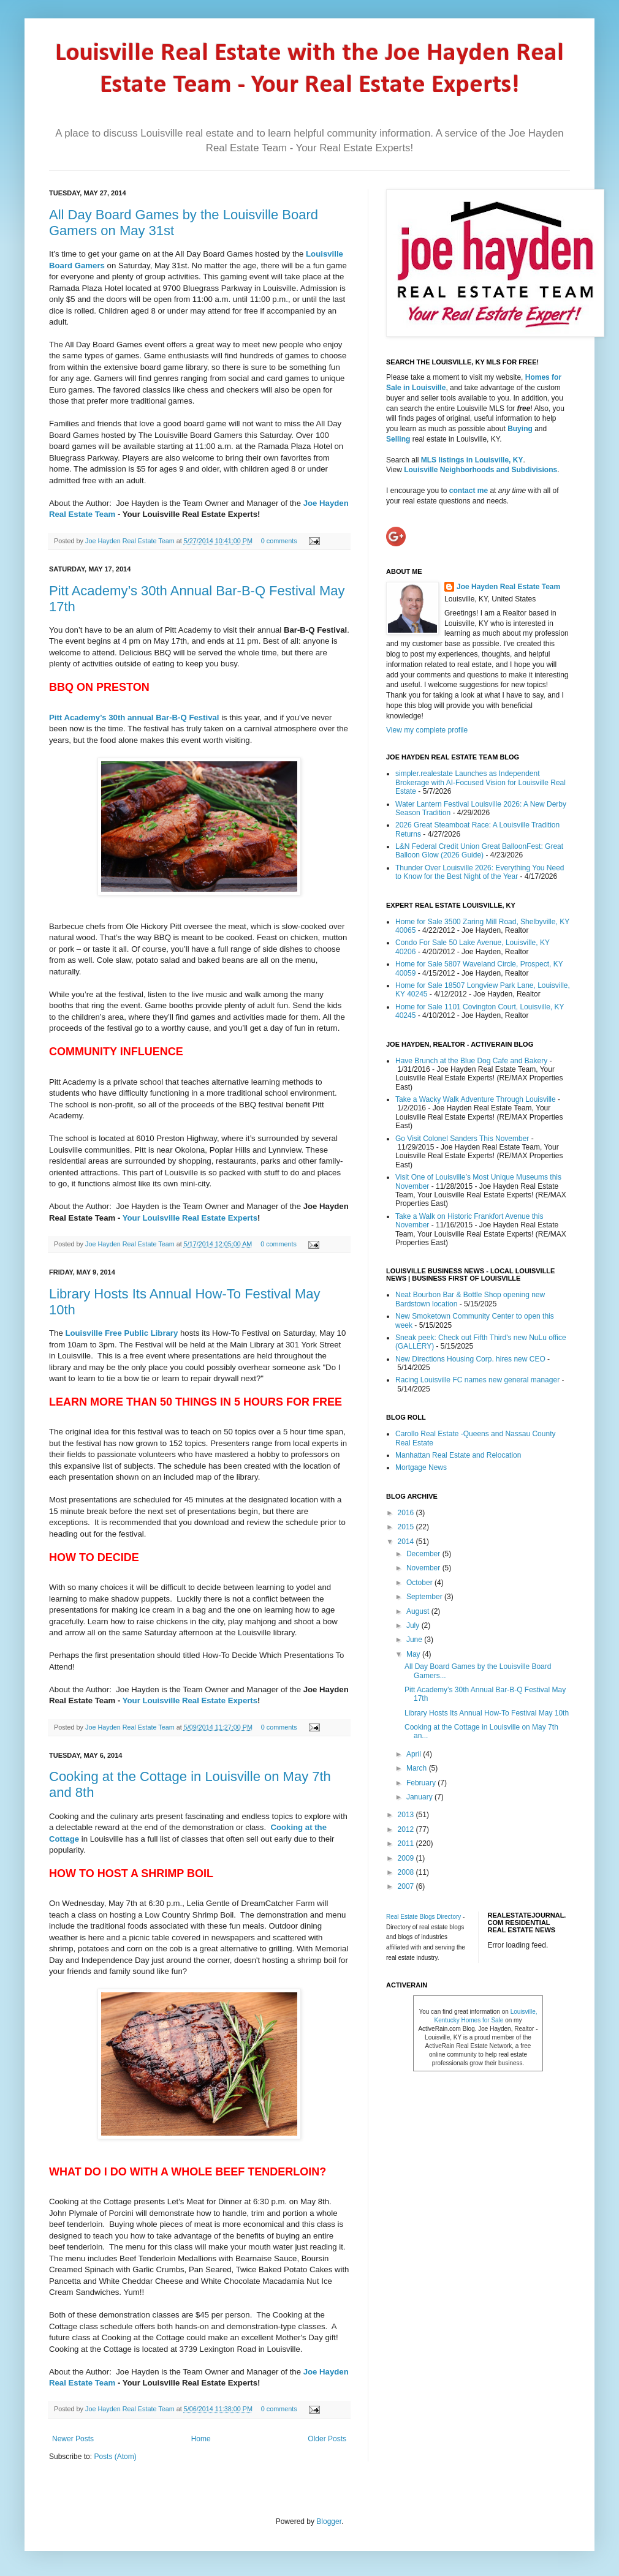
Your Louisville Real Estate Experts (190, 1217)
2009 (407, 1858)
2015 (407, 1527)
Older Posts (327, 2439)
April (414, 1754)
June (415, 1639)
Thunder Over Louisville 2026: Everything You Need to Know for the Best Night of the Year (479, 872)
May (414, 1654)
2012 (407, 1829)
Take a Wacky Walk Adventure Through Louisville (475, 1099)
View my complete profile (427, 730)
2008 (407, 1872)
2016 (407, 1512)
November (424, 1568)
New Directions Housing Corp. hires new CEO (470, 1359)
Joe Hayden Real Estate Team (131, 540)
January (420, 1797)
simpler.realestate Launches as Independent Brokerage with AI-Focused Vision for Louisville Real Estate (480, 782)
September (425, 1596)
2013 (407, 1814)
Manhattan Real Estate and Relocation (458, 1455)
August (418, 1611)
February (422, 1783)
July (414, 1625)
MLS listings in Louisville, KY (472, 460)
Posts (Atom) (115, 2456)
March (417, 1768)
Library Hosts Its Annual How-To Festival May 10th (486, 1713)
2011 (407, 1843)
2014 (407, 1541)
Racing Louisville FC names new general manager (477, 1380)
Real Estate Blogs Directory (423, 1916)
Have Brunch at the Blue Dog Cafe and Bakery (471, 1060)
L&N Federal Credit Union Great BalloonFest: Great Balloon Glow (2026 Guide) (479, 850)
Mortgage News (421, 1467)
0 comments (279, 540)
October (420, 1582)
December (424, 1554)
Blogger (328, 2521)
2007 (407, 1886)
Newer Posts (73, 2439)
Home (201, 2439)
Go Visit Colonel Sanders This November (462, 1138)
